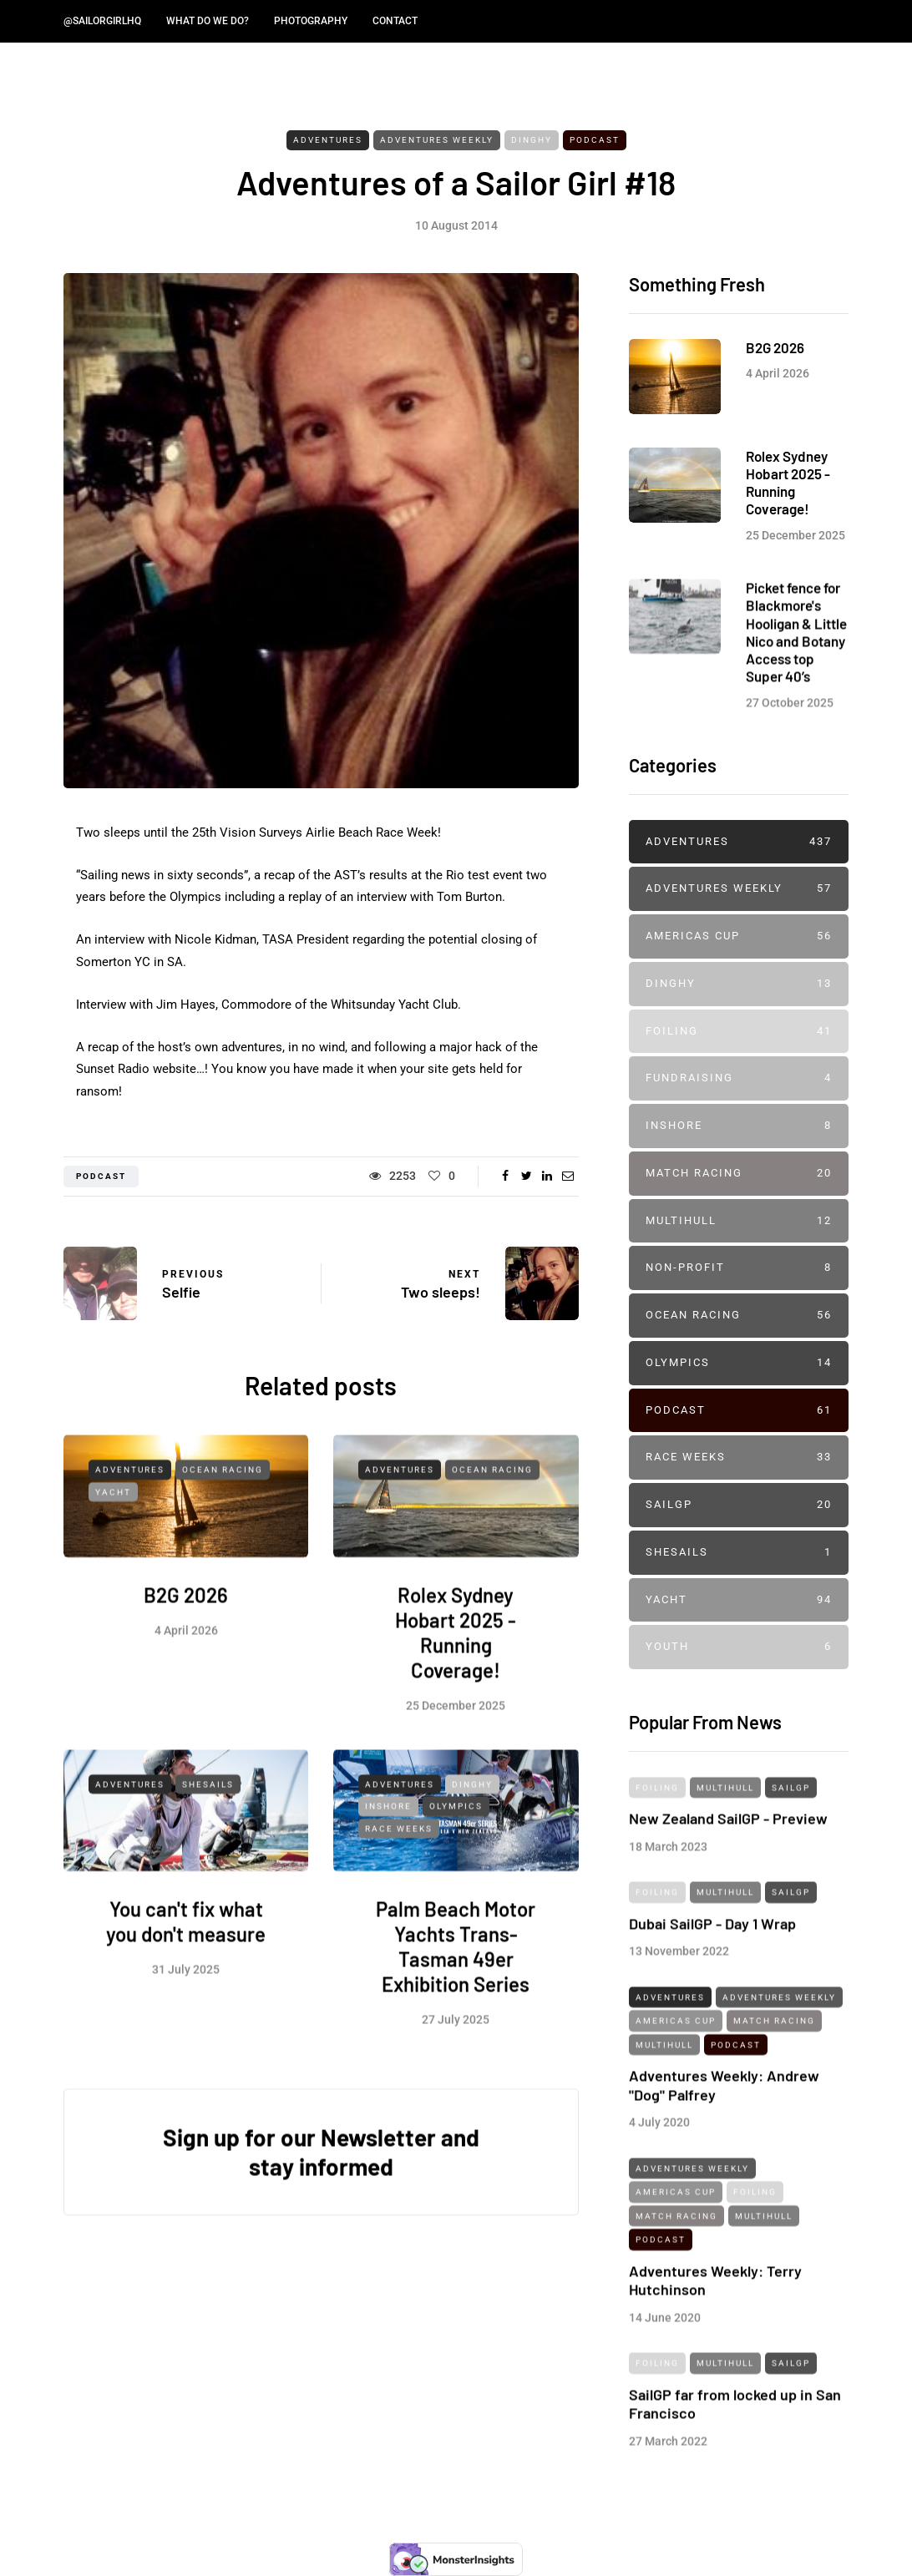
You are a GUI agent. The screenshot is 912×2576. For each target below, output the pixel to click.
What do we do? (207, 21)
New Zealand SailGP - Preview (728, 1853)
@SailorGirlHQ (102, 21)
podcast (101, 1176)
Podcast (595, 139)
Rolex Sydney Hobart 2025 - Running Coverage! (455, 1667)
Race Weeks (399, 1863)
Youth (739, 1647)
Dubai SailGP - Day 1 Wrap (712, 1958)
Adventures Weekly (437, 139)
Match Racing (739, 1173)
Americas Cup (739, 936)
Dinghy (531, 139)
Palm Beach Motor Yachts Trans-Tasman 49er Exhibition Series (455, 1982)
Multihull (739, 1221)
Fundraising (739, 1078)
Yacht (113, 1526)
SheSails (208, 1819)
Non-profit (739, 1268)
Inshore (388, 1840)
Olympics (456, 1840)
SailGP (739, 1505)
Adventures (327, 139)
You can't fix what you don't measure (186, 1956)
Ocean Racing (222, 1505)
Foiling (739, 1031)
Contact (395, 21)
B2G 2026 (186, 1629)
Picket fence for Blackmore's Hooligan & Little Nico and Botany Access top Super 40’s (796, 666)
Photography (310, 21)
